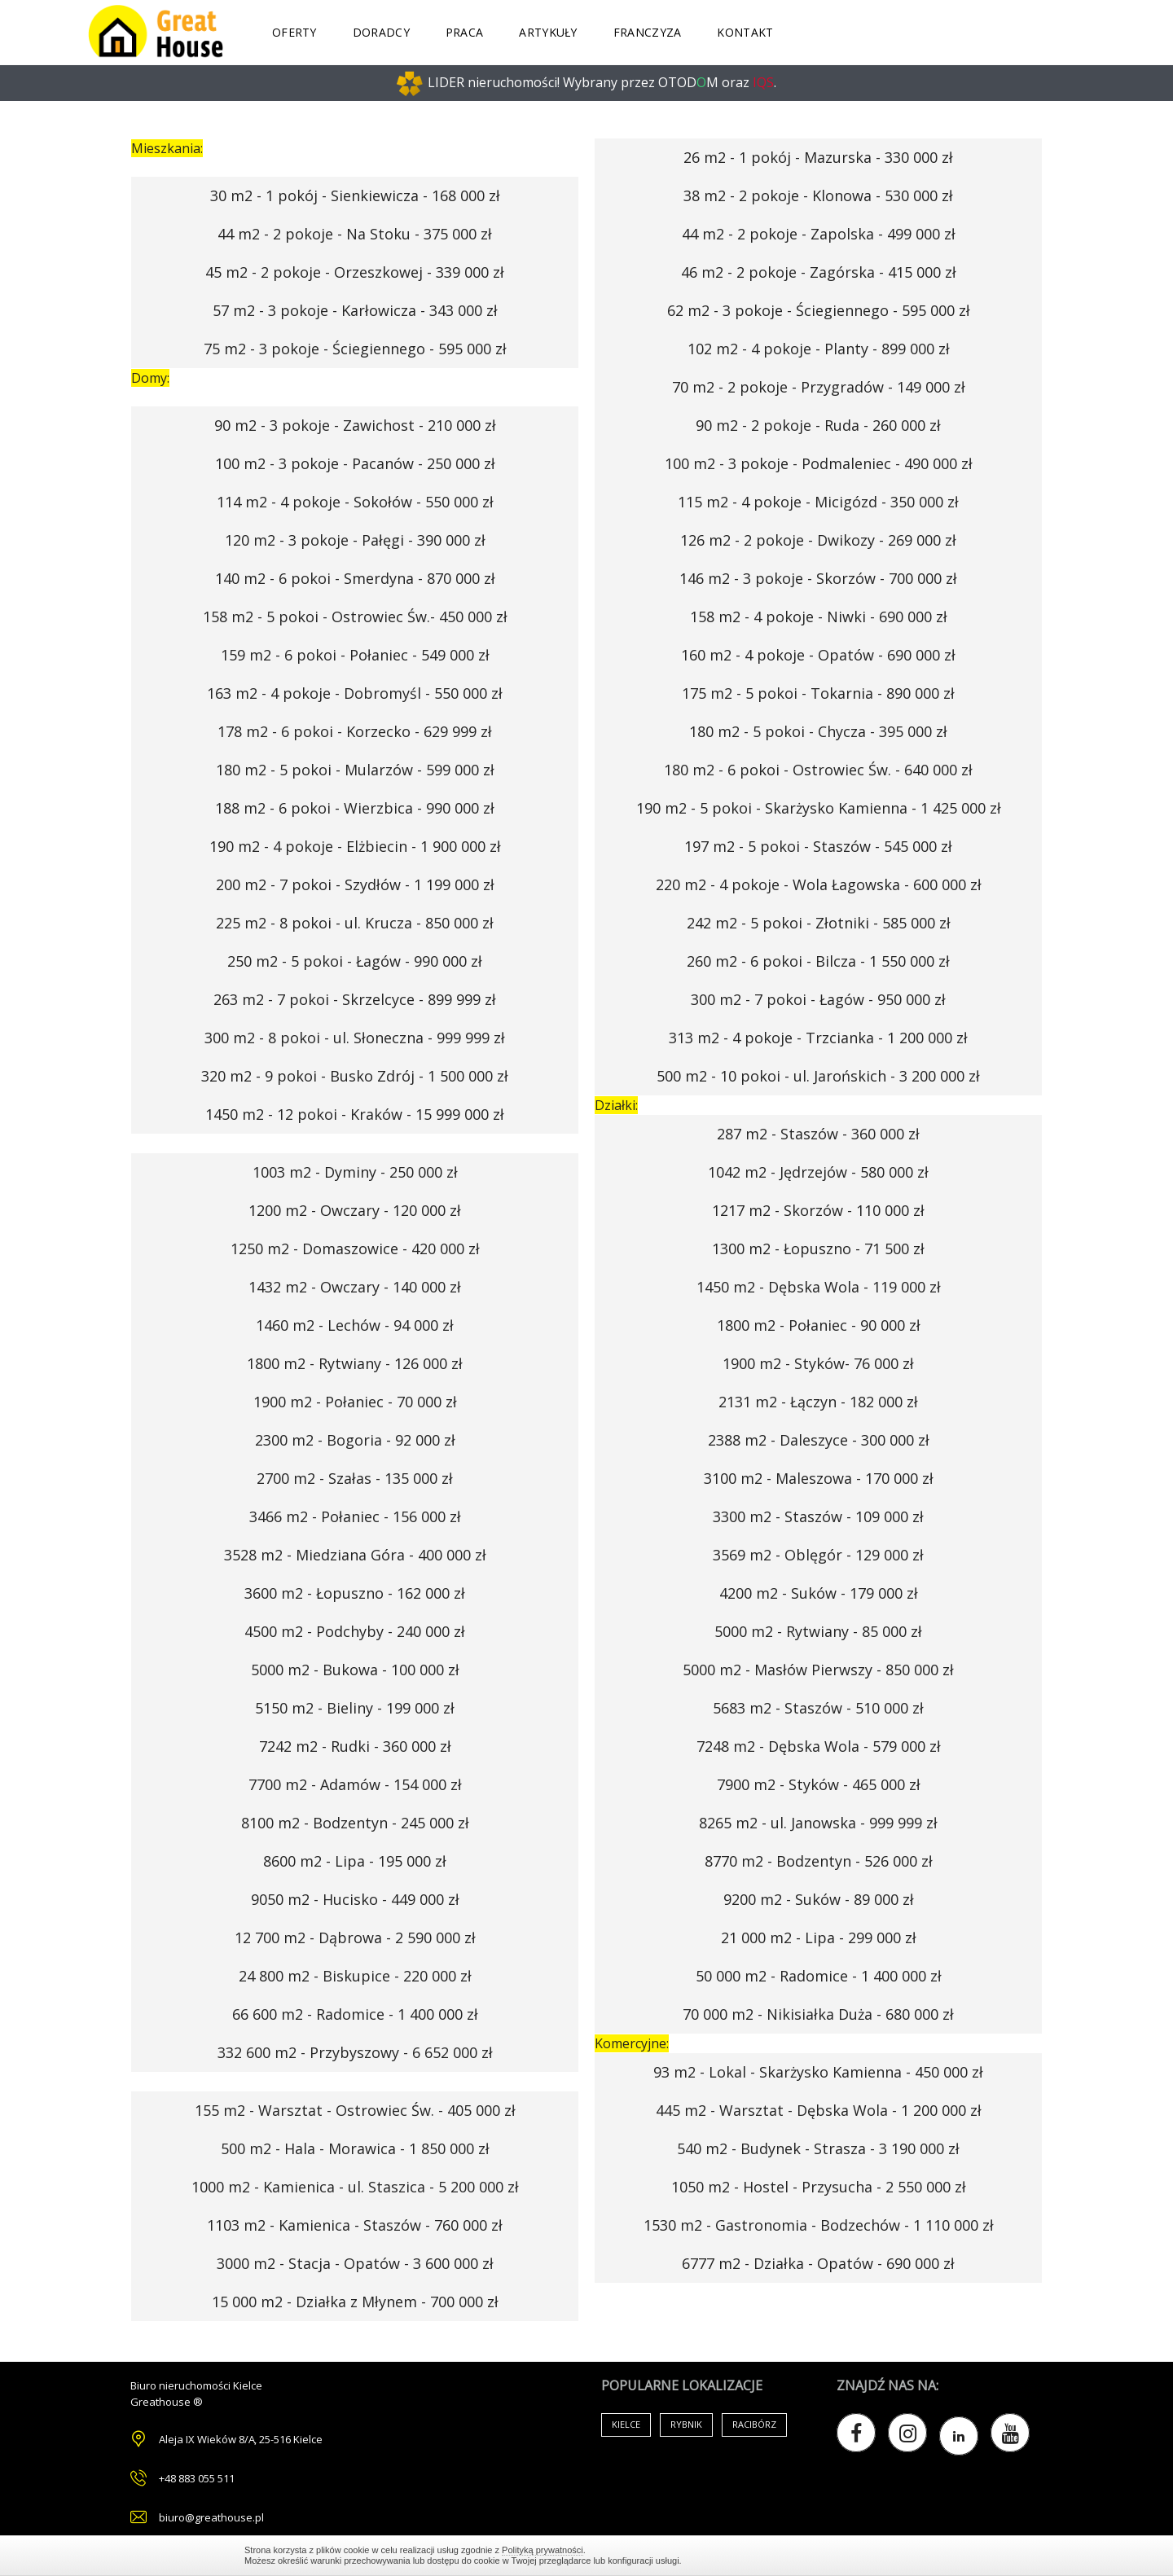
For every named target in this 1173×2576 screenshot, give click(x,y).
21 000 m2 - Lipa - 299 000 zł (818, 1937)
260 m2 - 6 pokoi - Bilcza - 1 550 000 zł (818, 961)
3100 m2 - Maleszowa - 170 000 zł (819, 1478)
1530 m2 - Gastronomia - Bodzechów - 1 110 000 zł (819, 2225)
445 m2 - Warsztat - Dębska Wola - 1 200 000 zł (819, 2110)
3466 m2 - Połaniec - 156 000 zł (355, 1516)
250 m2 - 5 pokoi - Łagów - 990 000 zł (354, 961)
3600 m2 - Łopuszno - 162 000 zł (354, 1593)
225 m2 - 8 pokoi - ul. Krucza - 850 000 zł (355, 923)
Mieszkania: (167, 148)
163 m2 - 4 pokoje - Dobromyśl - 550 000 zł (355, 693)
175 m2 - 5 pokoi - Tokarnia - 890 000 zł (818, 693)
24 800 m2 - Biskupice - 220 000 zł (355, 1976)
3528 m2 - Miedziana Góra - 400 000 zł (355, 1554)
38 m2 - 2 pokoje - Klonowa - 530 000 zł (818, 195)
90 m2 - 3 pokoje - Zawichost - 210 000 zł (355, 425)
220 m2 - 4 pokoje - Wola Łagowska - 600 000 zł (819, 884)
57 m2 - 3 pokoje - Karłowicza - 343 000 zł (355, 310)
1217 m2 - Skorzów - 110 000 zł (818, 1210)
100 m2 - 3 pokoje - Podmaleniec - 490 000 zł (819, 463)
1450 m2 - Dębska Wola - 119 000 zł (818, 1287)
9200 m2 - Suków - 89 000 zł (818, 1899)
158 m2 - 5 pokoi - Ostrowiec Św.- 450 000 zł (355, 616)
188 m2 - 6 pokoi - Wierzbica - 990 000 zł (354, 808)
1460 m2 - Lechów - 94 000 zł (355, 1325)
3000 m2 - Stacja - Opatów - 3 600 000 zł (355, 2263)
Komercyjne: (632, 2043)
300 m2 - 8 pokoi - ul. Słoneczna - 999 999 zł (354, 1037)
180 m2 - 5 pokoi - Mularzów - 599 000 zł (355, 769)
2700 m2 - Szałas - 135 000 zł (355, 1478)
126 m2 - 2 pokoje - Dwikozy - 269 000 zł (818, 540)
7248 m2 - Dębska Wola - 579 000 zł (818, 1746)
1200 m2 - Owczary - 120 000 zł (354, 1210)
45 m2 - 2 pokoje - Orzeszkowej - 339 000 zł (354, 272)
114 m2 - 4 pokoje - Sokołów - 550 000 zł (355, 501)
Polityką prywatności (542, 2550)
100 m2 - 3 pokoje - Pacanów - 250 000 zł (355, 463)
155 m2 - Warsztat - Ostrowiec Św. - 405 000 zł (355, 2110)
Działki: (616, 1105)
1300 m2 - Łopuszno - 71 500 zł (818, 1248)
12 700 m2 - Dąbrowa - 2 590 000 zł (355, 1937)
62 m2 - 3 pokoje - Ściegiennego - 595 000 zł (818, 310)
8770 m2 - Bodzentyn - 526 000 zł (819, 1861)
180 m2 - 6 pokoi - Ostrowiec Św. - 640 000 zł (818, 769)
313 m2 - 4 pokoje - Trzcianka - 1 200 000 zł (818, 1037)
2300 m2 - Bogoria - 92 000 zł (355, 1440)
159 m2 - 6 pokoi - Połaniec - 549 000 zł (355, 655)
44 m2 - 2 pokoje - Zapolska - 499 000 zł (819, 234)
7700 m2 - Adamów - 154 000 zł (355, 1784)
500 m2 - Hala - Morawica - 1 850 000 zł (355, 2148)
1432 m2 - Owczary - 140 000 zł (354, 1287)
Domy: (150, 378)
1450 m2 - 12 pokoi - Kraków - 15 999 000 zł (354, 1114)
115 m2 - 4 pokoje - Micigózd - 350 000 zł (818, 501)
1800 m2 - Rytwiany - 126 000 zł (355, 1363)
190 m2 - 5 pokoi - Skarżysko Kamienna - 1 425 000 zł (818, 808)
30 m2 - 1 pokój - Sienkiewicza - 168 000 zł (355, 195)
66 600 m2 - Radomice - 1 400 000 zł (355, 2014)
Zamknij (920, 2555)
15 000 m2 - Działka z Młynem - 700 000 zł (355, 2301)
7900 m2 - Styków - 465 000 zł (818, 1784)
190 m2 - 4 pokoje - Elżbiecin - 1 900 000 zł (355, 846)
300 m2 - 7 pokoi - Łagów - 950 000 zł (818, 999)
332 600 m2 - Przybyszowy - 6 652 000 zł (355, 2052)
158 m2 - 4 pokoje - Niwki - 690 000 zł (818, 616)
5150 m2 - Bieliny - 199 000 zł (355, 1708)
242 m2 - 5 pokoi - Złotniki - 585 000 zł (819, 923)
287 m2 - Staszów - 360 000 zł (818, 1133)
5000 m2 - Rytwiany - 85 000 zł (818, 1631)
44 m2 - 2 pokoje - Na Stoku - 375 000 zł (354, 234)
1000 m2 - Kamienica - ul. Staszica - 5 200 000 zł (355, 2186)
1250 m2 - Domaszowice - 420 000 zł (355, 1248)
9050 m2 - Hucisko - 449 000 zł (355, 1899)
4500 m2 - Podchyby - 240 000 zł (354, 1631)
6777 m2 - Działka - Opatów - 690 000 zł (818, 2263)
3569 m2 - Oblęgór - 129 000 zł (818, 1554)
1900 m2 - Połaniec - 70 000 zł (355, 1401)
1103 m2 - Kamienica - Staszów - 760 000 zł (355, 2225)
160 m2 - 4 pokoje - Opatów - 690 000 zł (818, 655)
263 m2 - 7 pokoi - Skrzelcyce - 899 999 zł (354, 999)
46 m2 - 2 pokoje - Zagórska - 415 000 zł (818, 272)
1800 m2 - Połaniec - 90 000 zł (818, 1325)
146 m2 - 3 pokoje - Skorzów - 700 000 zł (818, 578)
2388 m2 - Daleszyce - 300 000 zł (818, 1440)
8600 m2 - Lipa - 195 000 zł (354, 1861)
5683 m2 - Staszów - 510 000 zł (818, 1708)
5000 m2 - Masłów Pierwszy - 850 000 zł (818, 1669)
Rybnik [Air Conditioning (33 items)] (686, 2424)
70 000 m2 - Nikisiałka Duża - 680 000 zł (818, 2014)
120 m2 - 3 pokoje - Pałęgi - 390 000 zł (355, 540)
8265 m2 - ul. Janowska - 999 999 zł (818, 1822)
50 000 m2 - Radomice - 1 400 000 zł (819, 1976)
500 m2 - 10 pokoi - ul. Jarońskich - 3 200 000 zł (818, 1076)
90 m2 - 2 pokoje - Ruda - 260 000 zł (818, 425)
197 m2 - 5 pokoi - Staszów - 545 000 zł (818, 846)
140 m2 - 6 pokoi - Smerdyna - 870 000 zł (355, 578)
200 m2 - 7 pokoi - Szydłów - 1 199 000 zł (355, 884)
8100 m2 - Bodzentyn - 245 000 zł (355, 1822)
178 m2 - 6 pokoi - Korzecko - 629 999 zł (354, 731)
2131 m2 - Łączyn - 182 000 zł (818, 1401)
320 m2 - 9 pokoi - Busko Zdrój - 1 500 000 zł (354, 1076)
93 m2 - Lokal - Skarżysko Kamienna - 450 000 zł (818, 2072)
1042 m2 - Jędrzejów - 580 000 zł (818, 1172)
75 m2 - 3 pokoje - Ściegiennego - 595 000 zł (355, 348)
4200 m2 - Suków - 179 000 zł (818, 1593)
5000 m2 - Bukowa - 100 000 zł (355, 1669)
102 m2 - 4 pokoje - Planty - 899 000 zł (819, 348)
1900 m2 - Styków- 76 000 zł (818, 1363)
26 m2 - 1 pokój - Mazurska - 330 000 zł (818, 157)
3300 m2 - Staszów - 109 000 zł (818, 1516)
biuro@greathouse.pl (211, 2517)
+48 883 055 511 (197, 2478)
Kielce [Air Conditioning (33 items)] (626, 2424)
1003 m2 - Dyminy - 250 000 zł (355, 1172)
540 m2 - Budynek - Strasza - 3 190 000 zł (818, 2148)
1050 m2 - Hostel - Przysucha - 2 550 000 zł (818, 2186)
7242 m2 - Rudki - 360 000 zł (355, 1746)
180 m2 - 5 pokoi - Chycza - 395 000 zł (818, 731)
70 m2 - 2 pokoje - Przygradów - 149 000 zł (818, 387)
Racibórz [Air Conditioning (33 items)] (754, 2424)
